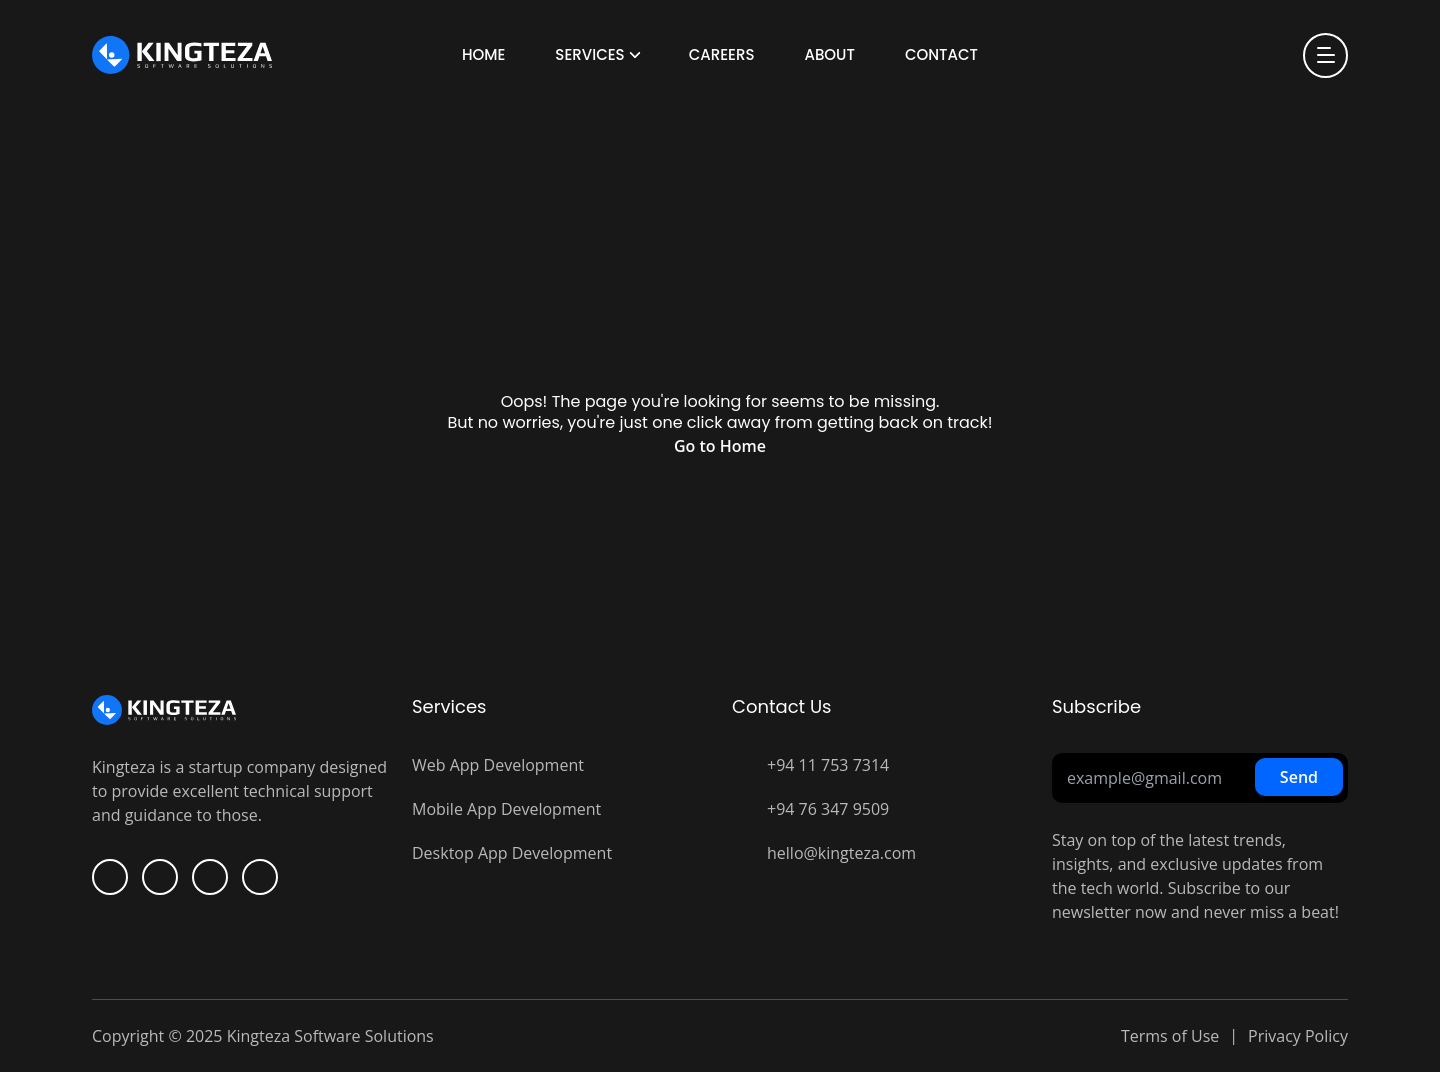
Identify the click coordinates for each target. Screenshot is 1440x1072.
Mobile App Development (506, 809)
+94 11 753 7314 (828, 765)
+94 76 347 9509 (828, 809)
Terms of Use (1170, 1036)
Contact (941, 54)
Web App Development (498, 765)
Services (589, 54)
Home (483, 54)
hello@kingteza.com (841, 853)
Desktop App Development (512, 853)
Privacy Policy (1298, 1036)
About (829, 54)
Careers (722, 54)
